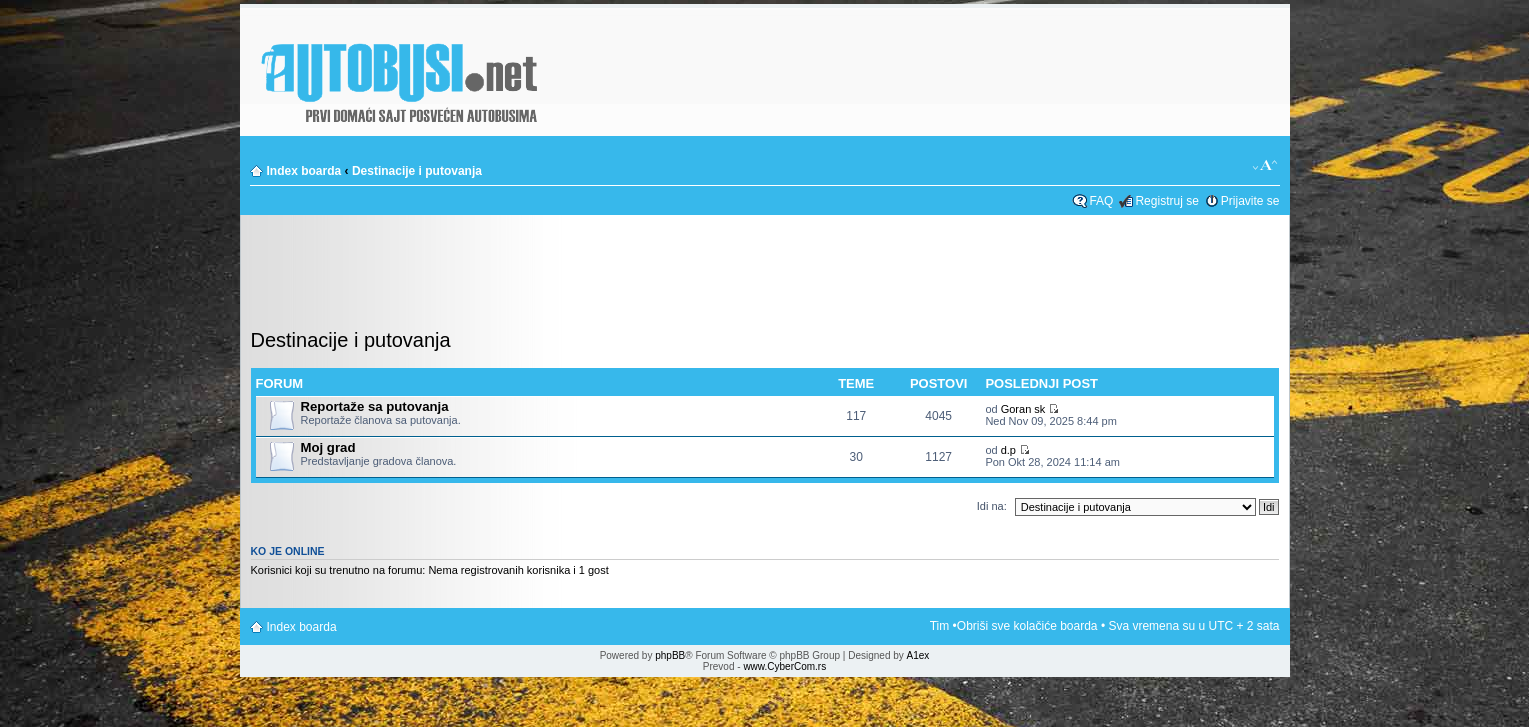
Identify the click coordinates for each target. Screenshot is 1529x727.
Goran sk (1023, 409)
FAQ (1101, 201)
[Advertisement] (765, 274)
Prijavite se (1250, 201)
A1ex (918, 655)
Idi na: (992, 506)
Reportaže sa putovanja (375, 406)
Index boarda (304, 171)
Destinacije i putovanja (417, 171)
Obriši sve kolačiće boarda (1027, 626)
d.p (1008, 450)
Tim (940, 626)
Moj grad (328, 447)
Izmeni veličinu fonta (1265, 166)
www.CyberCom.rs (784, 666)
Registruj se (1166, 201)
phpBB (670, 655)
